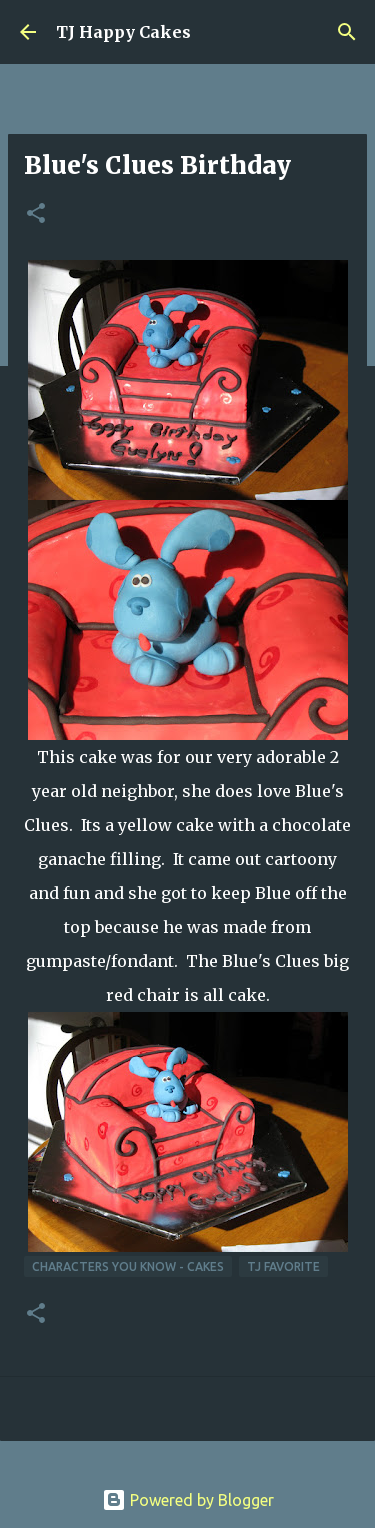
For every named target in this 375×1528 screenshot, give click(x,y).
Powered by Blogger (188, 1500)
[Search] (347, 32)
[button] (36, 214)
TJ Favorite (283, 1266)
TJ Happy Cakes (123, 32)
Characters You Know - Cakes (128, 1266)
